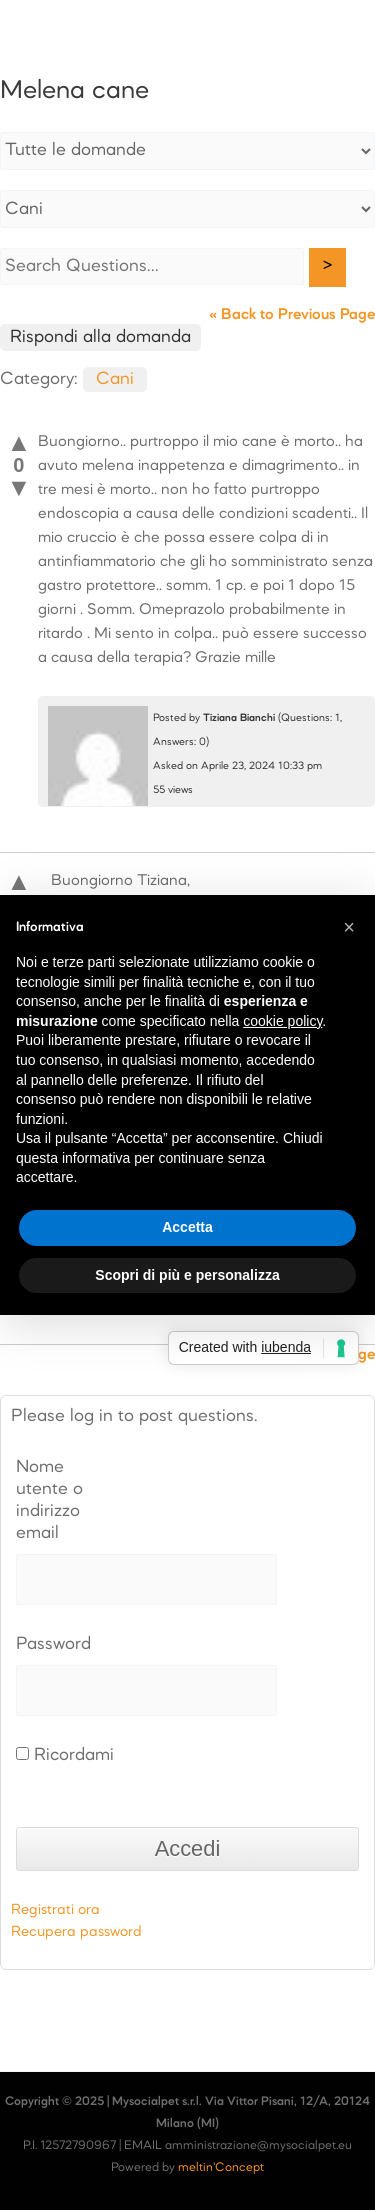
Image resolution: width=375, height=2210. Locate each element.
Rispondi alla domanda (100, 337)
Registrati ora (55, 1910)
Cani (115, 379)
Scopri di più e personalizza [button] (187, 1275)
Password (53, 1644)
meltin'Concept (221, 2168)
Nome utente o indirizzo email (49, 1500)
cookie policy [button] (282, 1021)
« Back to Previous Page (292, 315)
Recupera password (76, 1932)
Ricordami (65, 1755)
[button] (349, 927)
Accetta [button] (187, 1227)
